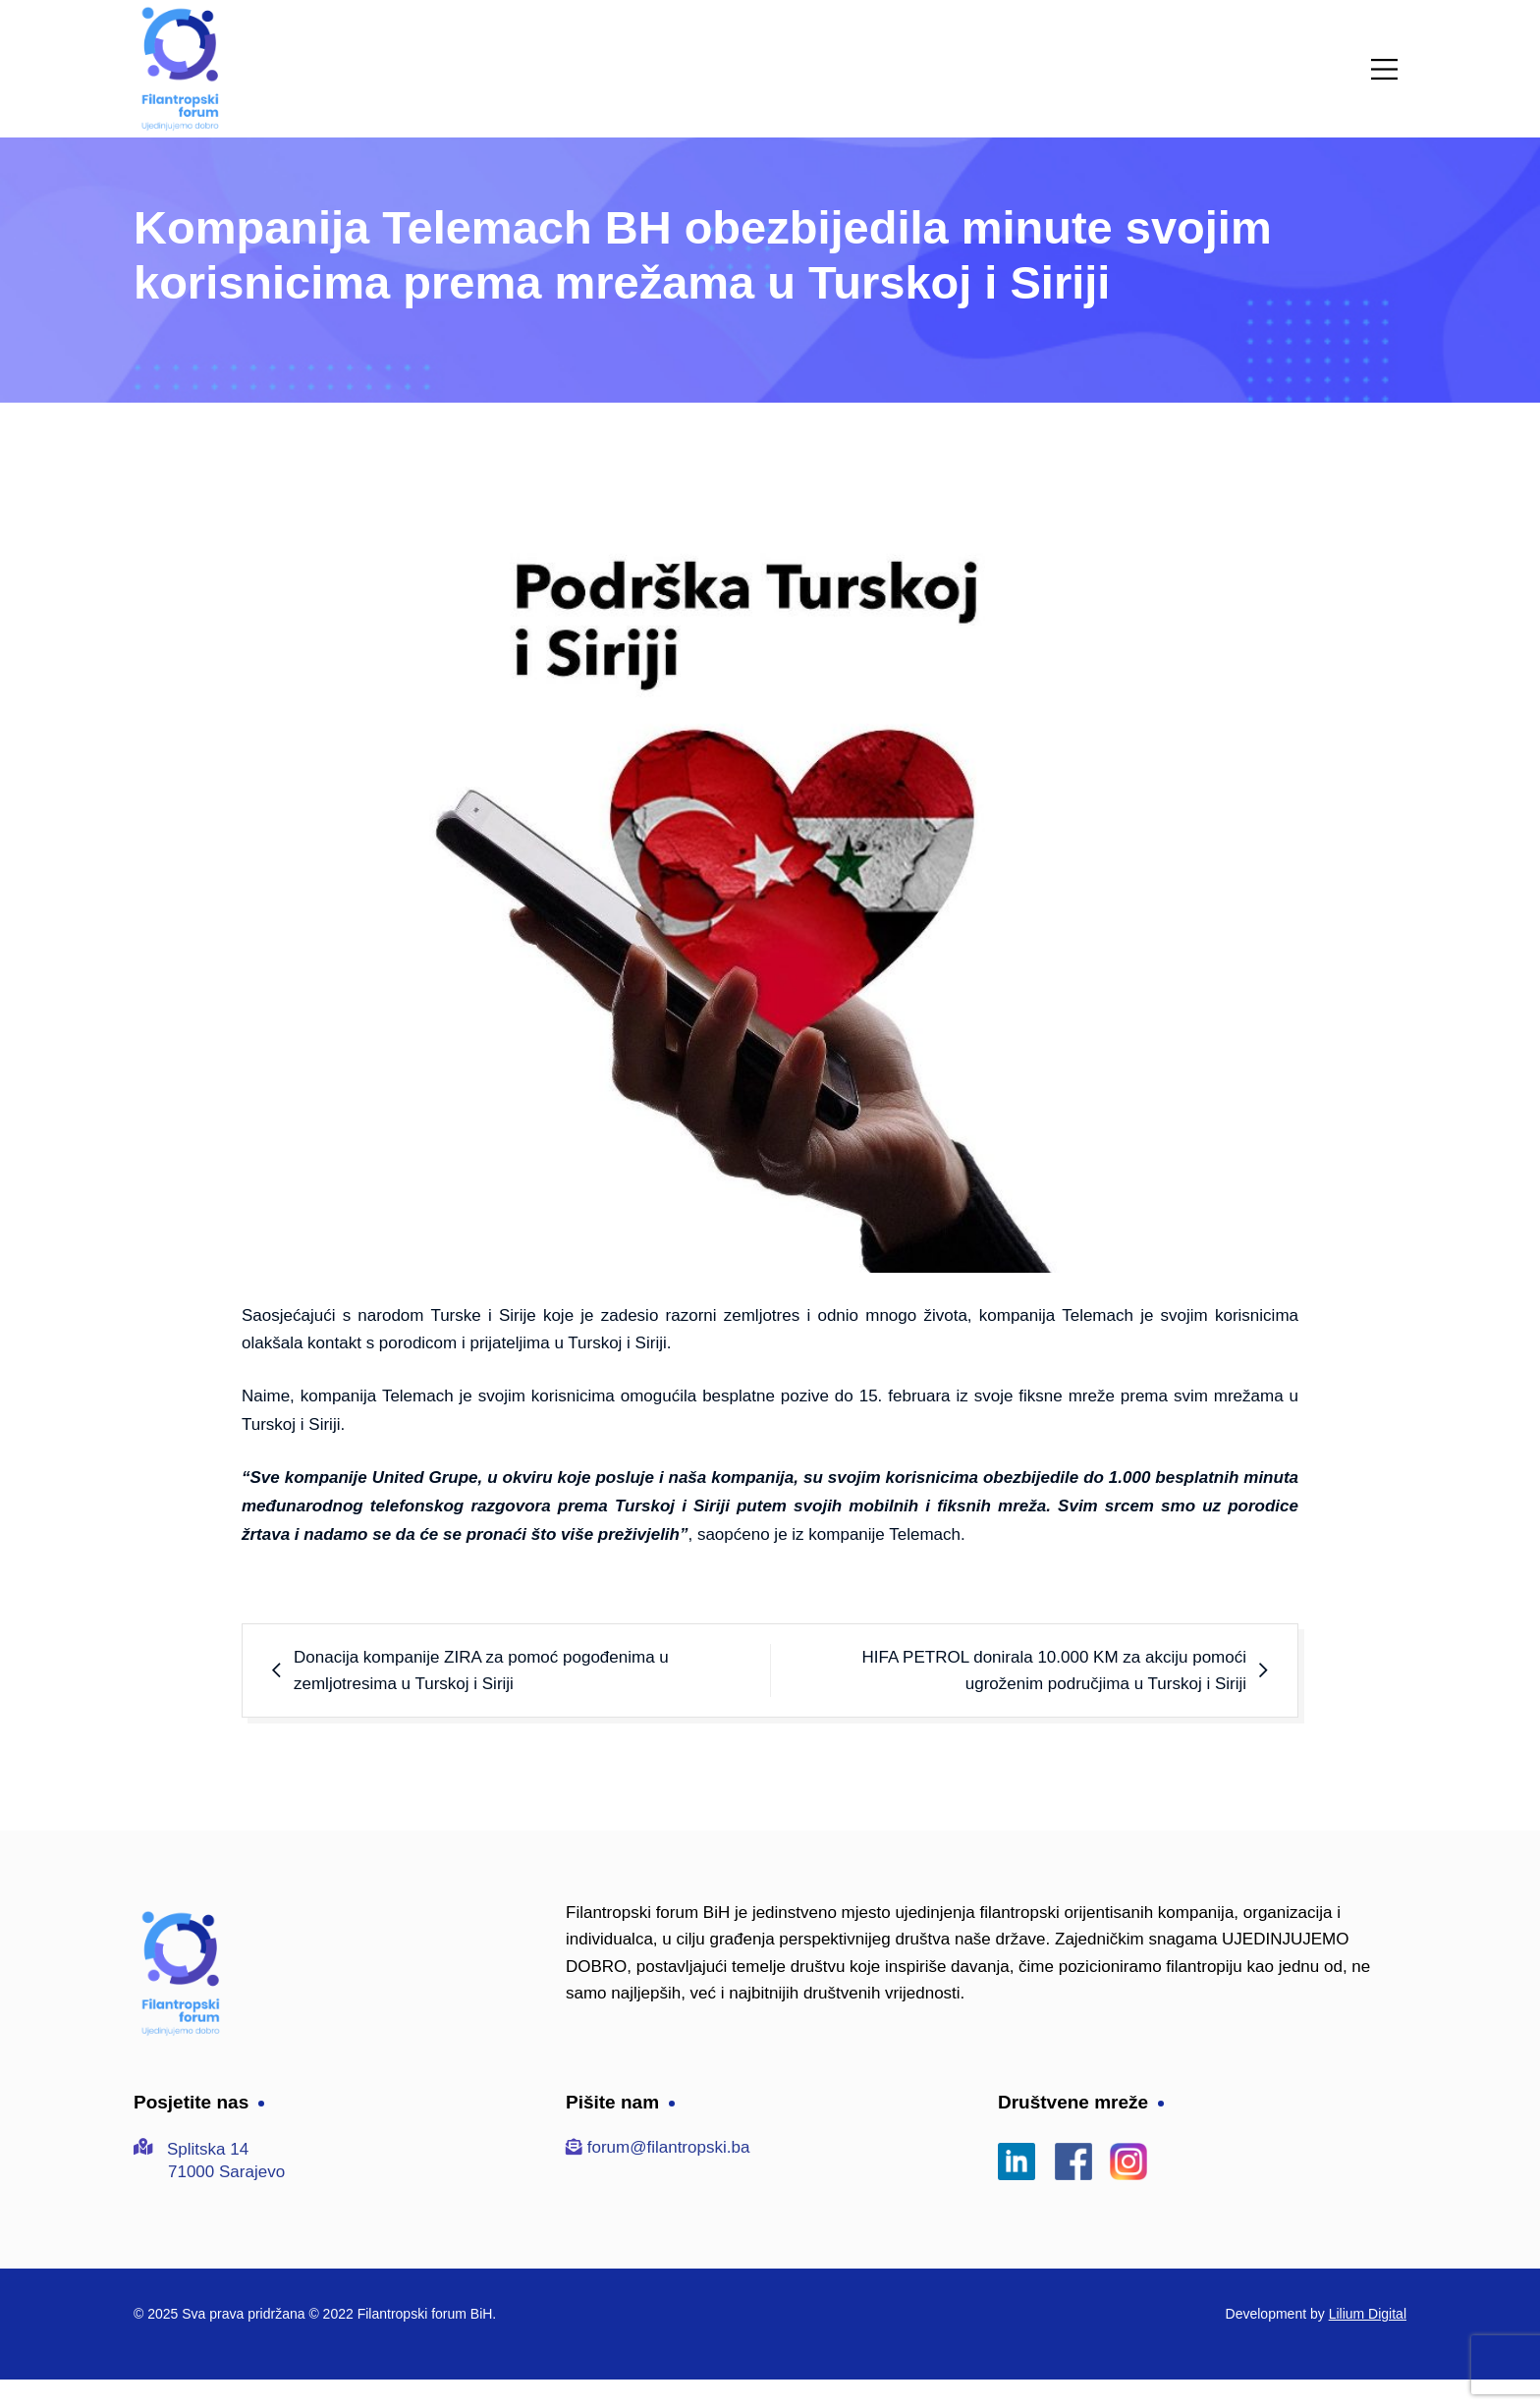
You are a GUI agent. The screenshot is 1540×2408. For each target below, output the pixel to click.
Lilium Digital (1367, 2314)
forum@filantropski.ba (668, 2147)
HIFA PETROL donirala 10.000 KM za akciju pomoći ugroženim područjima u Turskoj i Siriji (1054, 1670)
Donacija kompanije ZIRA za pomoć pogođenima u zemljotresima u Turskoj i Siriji (481, 1670)
